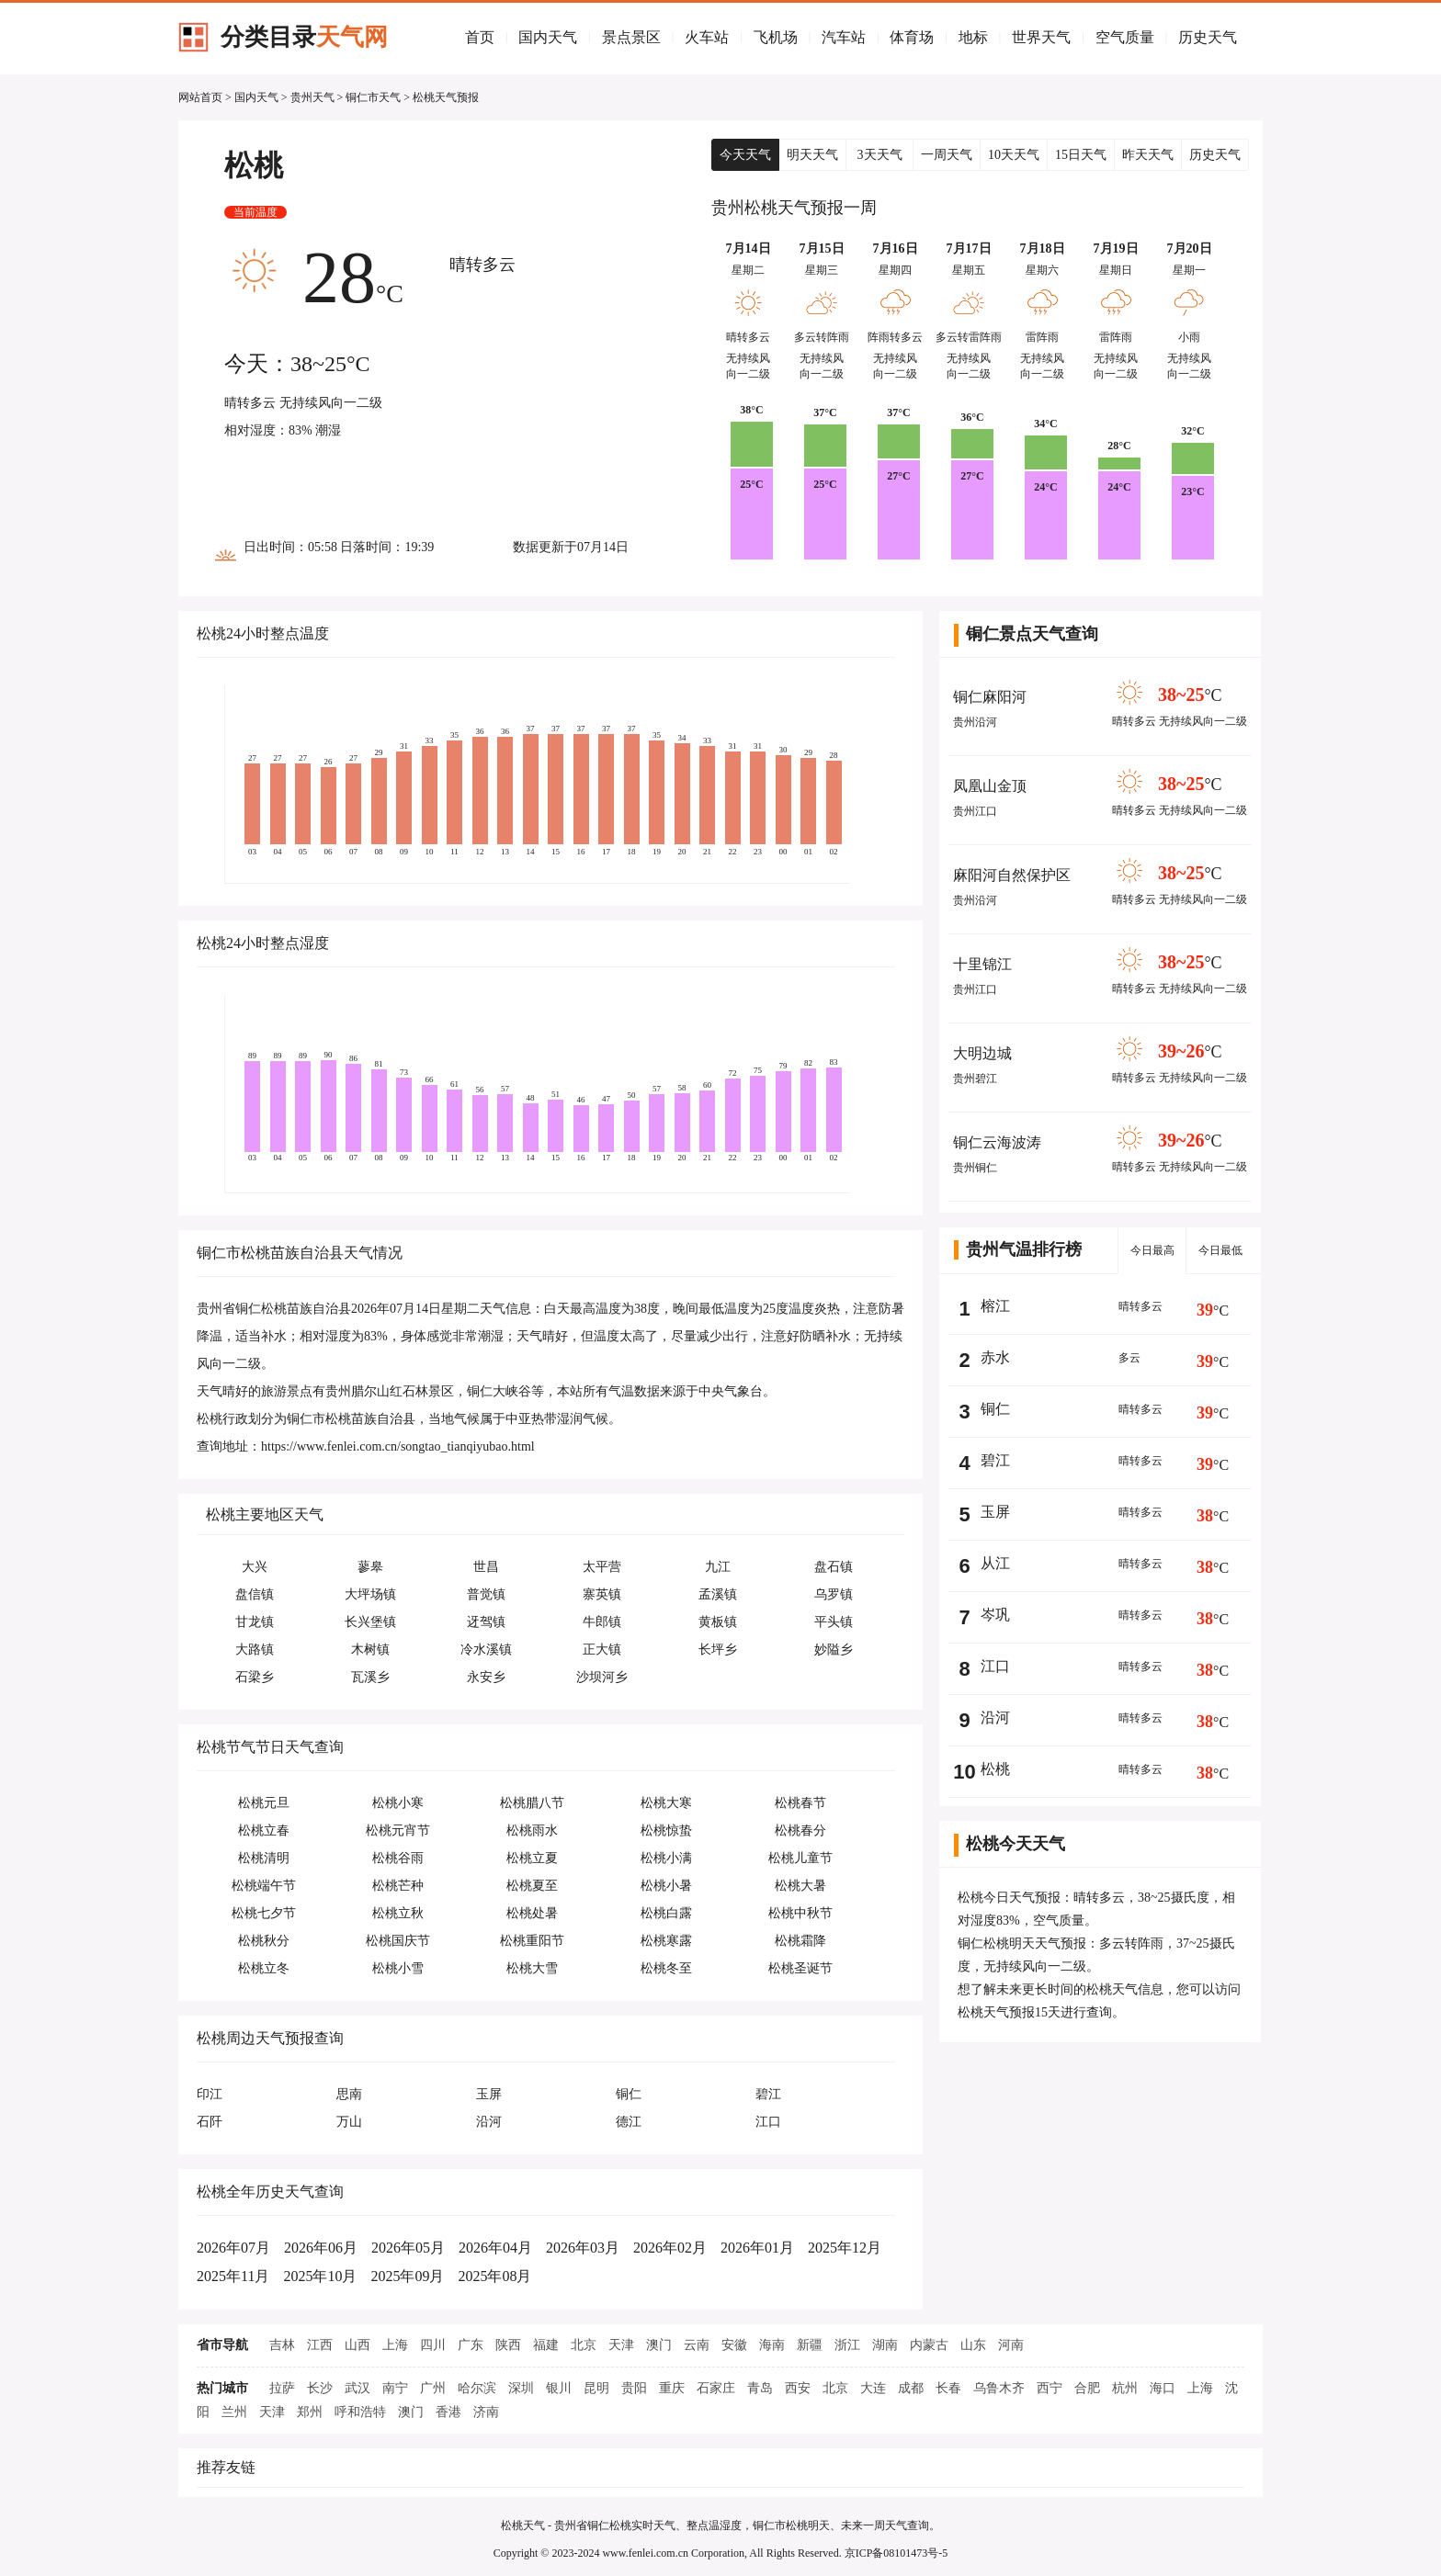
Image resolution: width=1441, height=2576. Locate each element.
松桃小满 (666, 1858)
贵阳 (634, 2388)
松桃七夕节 (264, 1913)
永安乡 (486, 1677)
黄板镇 (717, 1622)
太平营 (602, 1567)
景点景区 (631, 37)
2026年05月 (408, 2247)
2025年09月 (407, 2276)
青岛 (760, 2388)
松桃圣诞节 (800, 1968)
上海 (395, 2345)
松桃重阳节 (532, 1941)
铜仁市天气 (373, 97)
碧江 (995, 1460)
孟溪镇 (717, 1594)
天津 (621, 2345)
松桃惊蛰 (666, 1830)
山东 (973, 2345)
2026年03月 (582, 2247)
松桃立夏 (532, 1858)
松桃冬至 (666, 1968)
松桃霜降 (800, 1941)
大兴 (254, 1567)
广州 (433, 2388)
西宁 (1049, 2388)
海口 (1162, 2388)
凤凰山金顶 (990, 786)
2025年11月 (233, 2276)
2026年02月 (670, 2247)
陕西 (508, 2345)
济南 (486, 2412)
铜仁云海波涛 (997, 1142)
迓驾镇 (486, 1622)
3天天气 (879, 155)
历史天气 (1207, 37)
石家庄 (716, 2388)
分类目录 (304, 37)
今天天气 (745, 155)
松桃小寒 (398, 1803)
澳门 (659, 2345)
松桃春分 (800, 1830)
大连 (873, 2388)
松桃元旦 (263, 1803)
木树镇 (370, 1649)
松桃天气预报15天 (1009, 2012)
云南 (696, 2345)
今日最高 (1152, 1250)
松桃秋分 (263, 1941)
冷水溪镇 (486, 1649)
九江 (718, 1567)
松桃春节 (800, 1803)
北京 (583, 2345)
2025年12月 (844, 2247)
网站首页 (200, 97)
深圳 (521, 2388)
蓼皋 (370, 1567)
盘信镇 (254, 1594)
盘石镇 (833, 1567)
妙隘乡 (833, 1649)
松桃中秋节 (800, 1913)
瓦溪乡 (370, 1677)
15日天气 (1080, 155)
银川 (559, 2388)
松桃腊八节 (532, 1803)
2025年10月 (320, 2276)
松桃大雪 (532, 1968)
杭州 (1125, 2388)
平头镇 (833, 1622)
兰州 (234, 2412)
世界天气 (1041, 37)
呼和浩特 (360, 2412)
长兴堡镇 (370, 1622)
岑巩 (995, 1614)
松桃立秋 (398, 1913)
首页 (479, 37)
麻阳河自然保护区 (1012, 875)
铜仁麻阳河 (990, 697)
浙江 (847, 2345)
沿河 (995, 1717)
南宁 (395, 2388)
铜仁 (995, 1409)
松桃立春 (263, 1830)
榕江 (995, 1306)
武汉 (357, 2388)
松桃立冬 (263, 1968)
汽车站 (844, 37)
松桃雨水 (532, 1830)
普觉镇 (486, 1594)
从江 (995, 1563)
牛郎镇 (602, 1622)
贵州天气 (312, 97)
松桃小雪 (398, 1968)
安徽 (734, 2345)
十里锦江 (982, 964)
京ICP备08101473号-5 (896, 2553)
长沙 (320, 2388)
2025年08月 (494, 2276)
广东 (470, 2345)
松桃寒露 (666, 1941)
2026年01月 (757, 2247)
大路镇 (254, 1649)
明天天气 (812, 155)
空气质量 (1124, 37)
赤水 (995, 1357)
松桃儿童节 (800, 1858)
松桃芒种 (398, 1885)
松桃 (995, 1769)
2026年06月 (320, 2247)
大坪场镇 (370, 1594)
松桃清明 (263, 1858)
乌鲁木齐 (999, 2388)
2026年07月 (233, 2247)
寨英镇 (602, 1594)
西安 (798, 2388)
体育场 (912, 37)
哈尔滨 (477, 2388)
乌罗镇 (833, 1594)
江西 (320, 2345)
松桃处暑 (532, 1913)
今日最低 (1220, 1250)
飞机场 (776, 37)
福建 (546, 2345)
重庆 (672, 2388)
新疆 (810, 2345)
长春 (948, 2388)
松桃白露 (666, 1913)
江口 (995, 1666)
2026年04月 (495, 2247)
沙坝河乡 (602, 1677)
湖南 (885, 2345)
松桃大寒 (666, 1803)
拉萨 (282, 2388)
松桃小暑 (666, 1885)
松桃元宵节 (398, 1830)
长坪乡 (717, 1649)
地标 (973, 37)
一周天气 (946, 155)
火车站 (707, 37)
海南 (772, 2345)
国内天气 (547, 37)
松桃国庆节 (398, 1941)
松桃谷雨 (398, 1858)
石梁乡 (254, 1677)
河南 (1011, 2345)
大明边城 (982, 1053)
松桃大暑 (800, 1885)
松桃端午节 (264, 1885)
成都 (911, 2388)
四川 (433, 2345)
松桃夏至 (532, 1885)
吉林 (282, 2345)
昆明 (596, 2388)
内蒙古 (929, 2345)
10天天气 (1013, 155)
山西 (357, 2345)
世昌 (486, 1567)
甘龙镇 (254, 1622)
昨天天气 (1148, 155)
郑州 (310, 2412)
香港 (448, 2412)
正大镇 (602, 1649)
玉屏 (995, 1512)
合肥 (1087, 2388)
